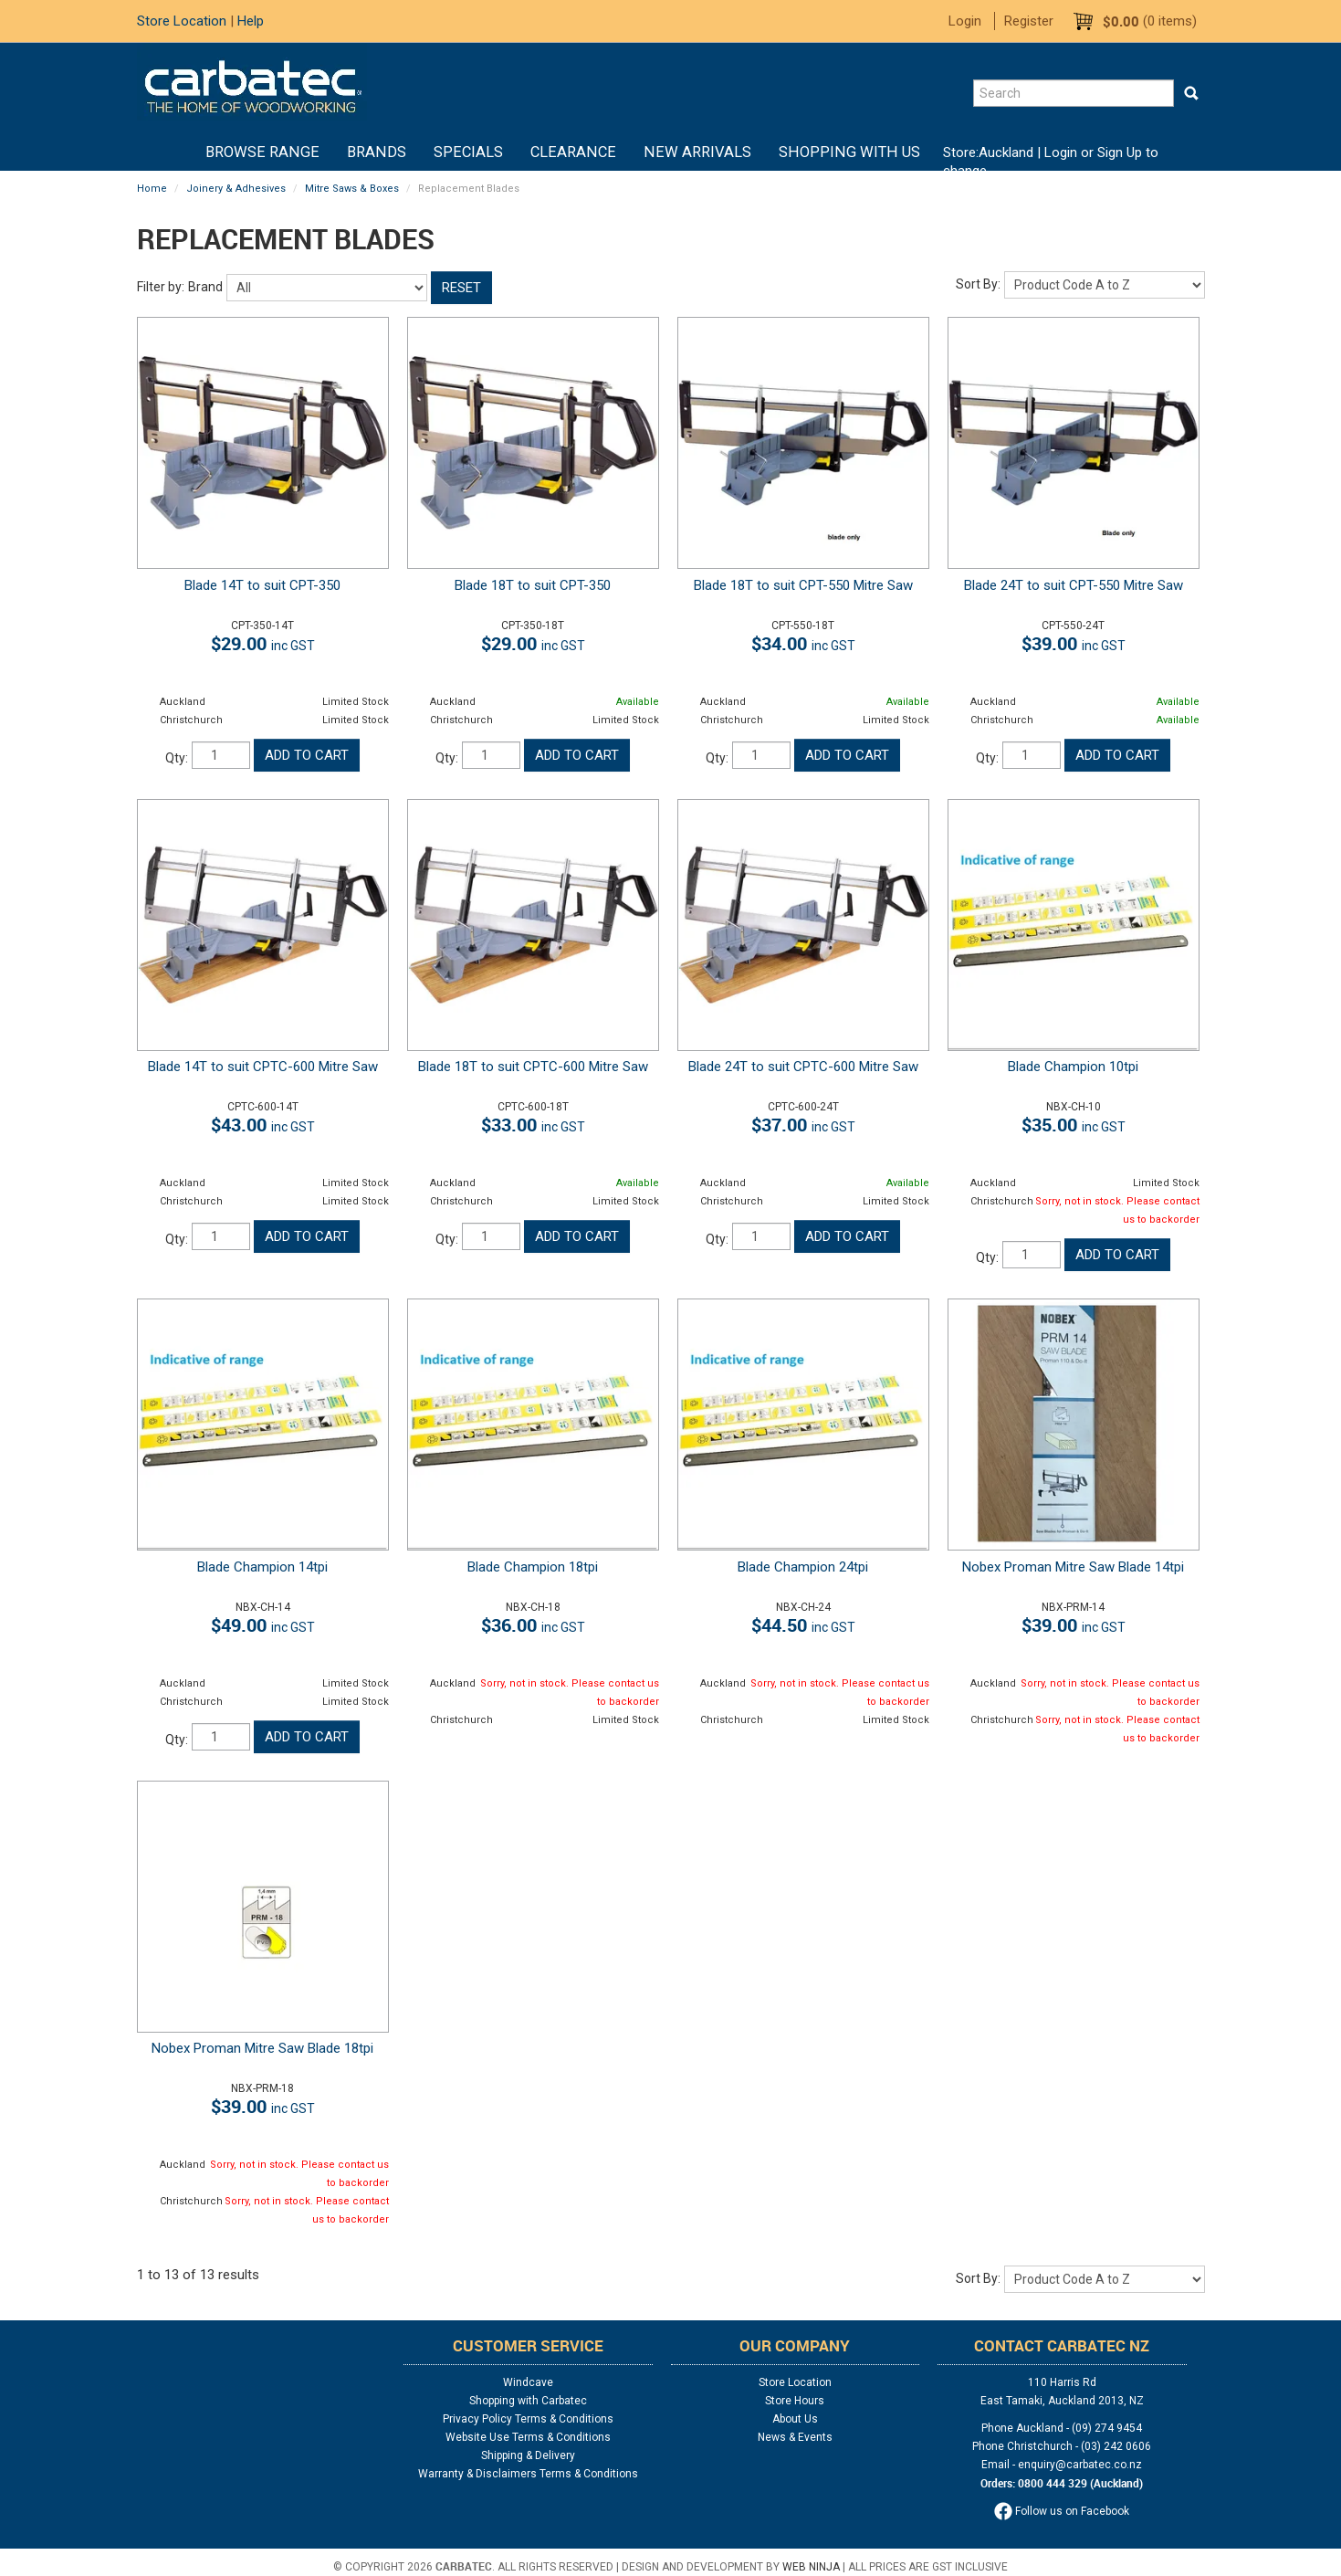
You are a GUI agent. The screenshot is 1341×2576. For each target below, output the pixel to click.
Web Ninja (811, 2566)
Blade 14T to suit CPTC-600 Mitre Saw (263, 1066)
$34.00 (803, 643)
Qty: (176, 758)
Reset (461, 287)
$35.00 (1073, 1124)
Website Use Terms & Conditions (528, 2437)
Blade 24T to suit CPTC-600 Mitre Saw (803, 1066)
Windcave (528, 2382)
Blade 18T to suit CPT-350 (533, 585)
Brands (376, 152)
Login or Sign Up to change (1050, 161)
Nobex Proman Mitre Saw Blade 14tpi (1073, 1567)
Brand (205, 286)
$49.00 (263, 1625)
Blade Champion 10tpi (1073, 1066)
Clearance (573, 152)
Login (964, 21)
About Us (795, 2419)
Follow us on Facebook (1061, 2511)
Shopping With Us (849, 152)
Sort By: (978, 284)
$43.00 (263, 1124)
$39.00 (1073, 643)
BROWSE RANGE (262, 152)
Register (1028, 21)
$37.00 (803, 1124)
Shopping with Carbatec (528, 2400)
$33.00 (533, 1124)
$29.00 (263, 643)
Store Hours (794, 2400)
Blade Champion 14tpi (262, 1567)
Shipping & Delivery (528, 2455)
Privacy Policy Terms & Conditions (528, 2419)
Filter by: (160, 286)
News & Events (795, 2437)
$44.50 (803, 1625)
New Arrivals (697, 152)
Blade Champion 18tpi (532, 1567)
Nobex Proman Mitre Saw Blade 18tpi (262, 2048)
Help (250, 21)
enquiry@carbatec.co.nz (1080, 2464)
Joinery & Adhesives (236, 189)
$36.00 (533, 1625)
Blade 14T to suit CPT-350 (262, 585)
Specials (468, 152)
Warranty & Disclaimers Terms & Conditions (528, 2473)
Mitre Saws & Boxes (352, 189)
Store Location (181, 21)
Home (178, 152)
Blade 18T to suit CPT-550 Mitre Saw (803, 585)
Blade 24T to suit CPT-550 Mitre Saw (1073, 585)
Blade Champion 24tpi (803, 1567)
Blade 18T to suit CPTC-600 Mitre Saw (533, 1066)
